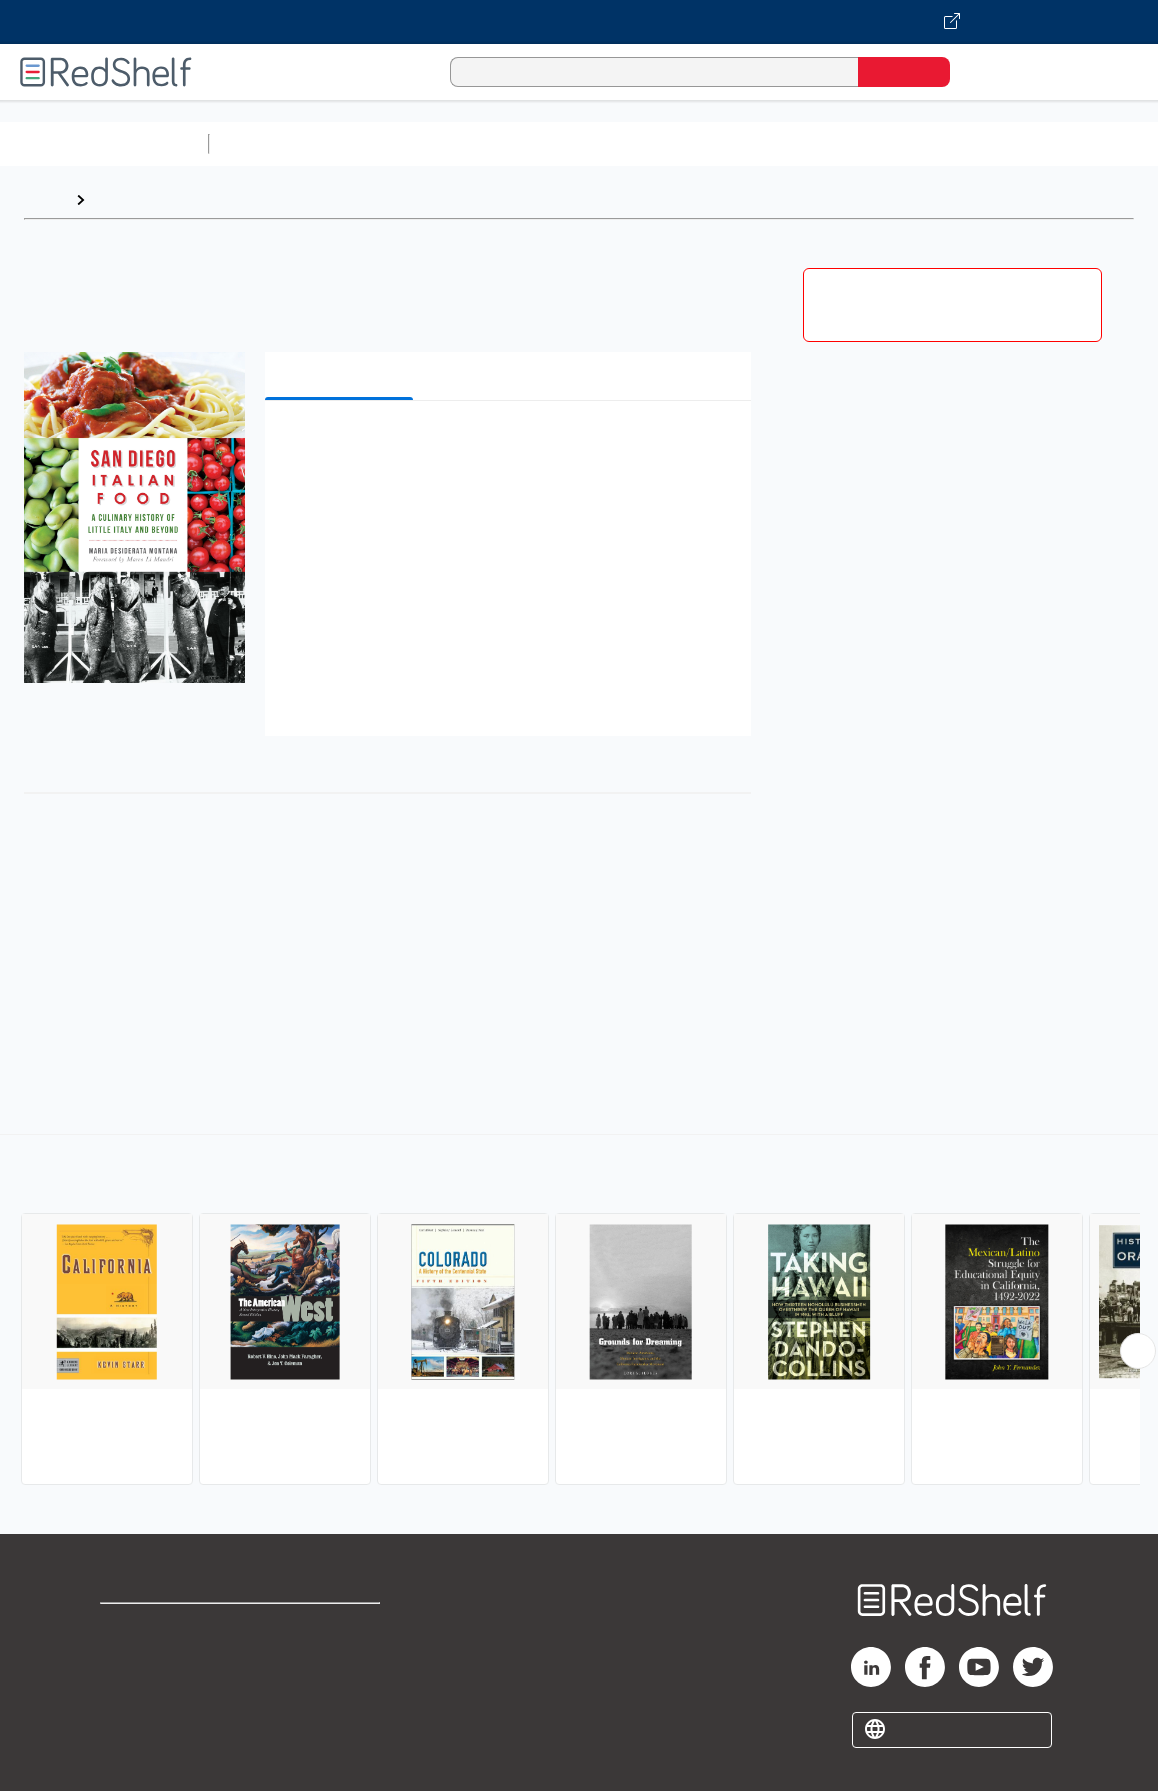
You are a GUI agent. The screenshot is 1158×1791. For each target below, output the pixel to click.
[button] (512, 446)
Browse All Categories (104, 143)
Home (45, 199)
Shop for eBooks (164, 1627)
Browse (123, 199)
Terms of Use (339, 1627)
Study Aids (270, 143)
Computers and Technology (571, 143)
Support (130, 1659)
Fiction (1130, 143)
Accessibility (335, 1691)
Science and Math (392, 143)
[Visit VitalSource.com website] (579, 22)
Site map (133, 1723)
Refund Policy (339, 1659)
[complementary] (579, 1312)
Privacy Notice (155, 1691)
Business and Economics (776, 143)
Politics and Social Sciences (985, 143)
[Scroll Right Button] (1138, 1351)
